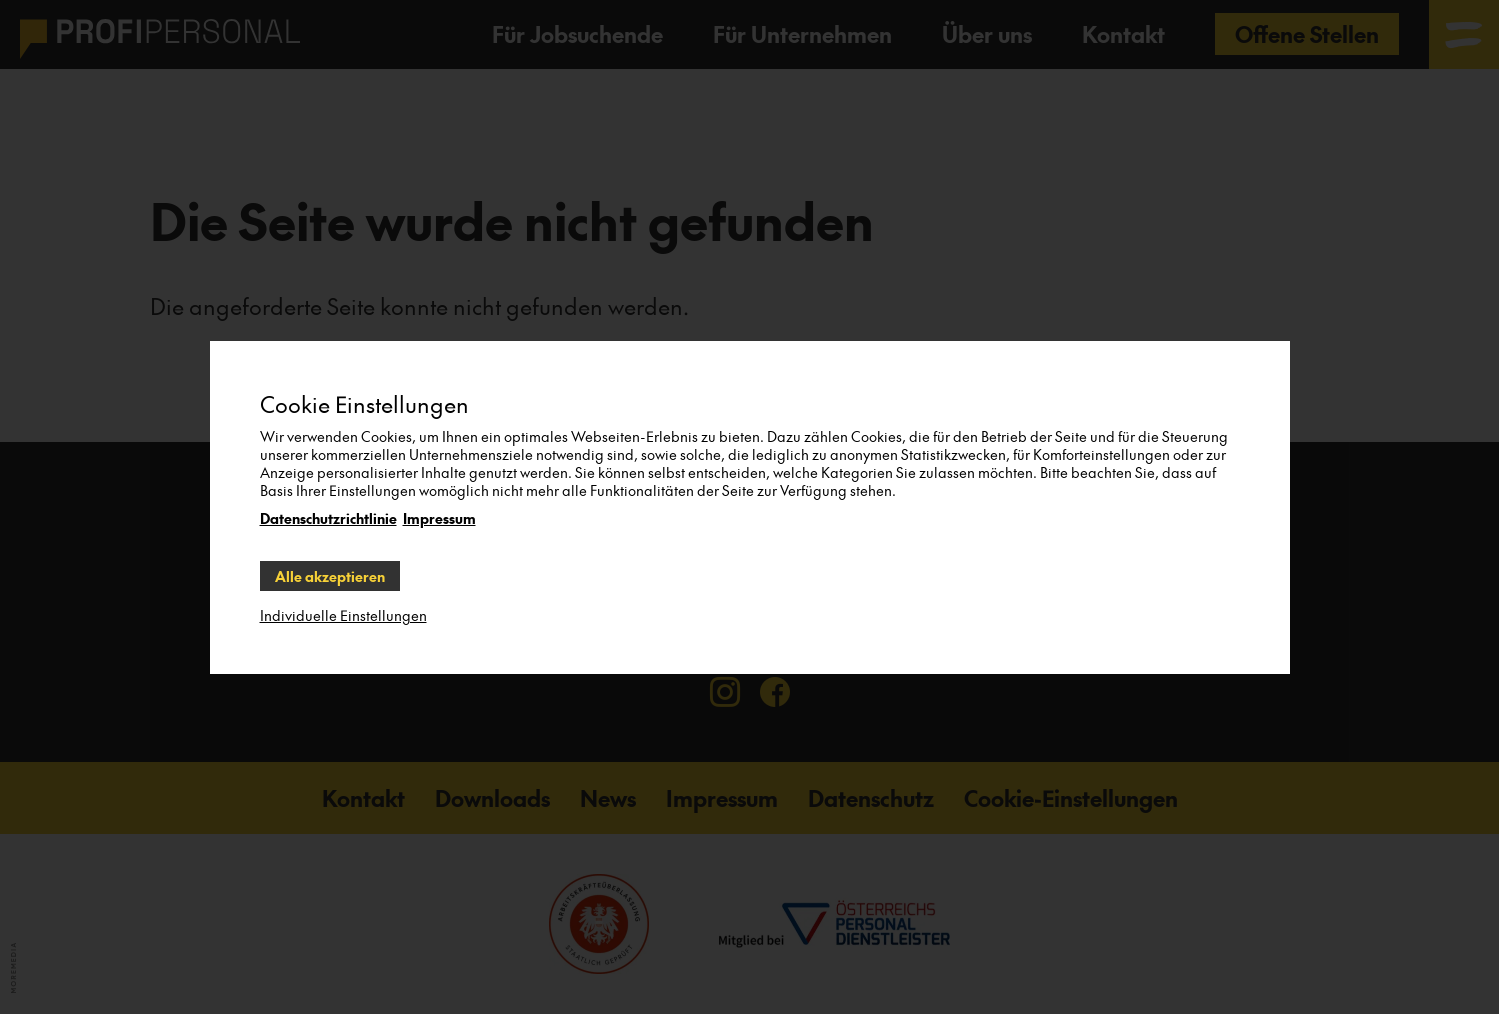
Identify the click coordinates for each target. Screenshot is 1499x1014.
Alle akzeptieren (330, 576)
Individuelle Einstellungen (343, 615)
